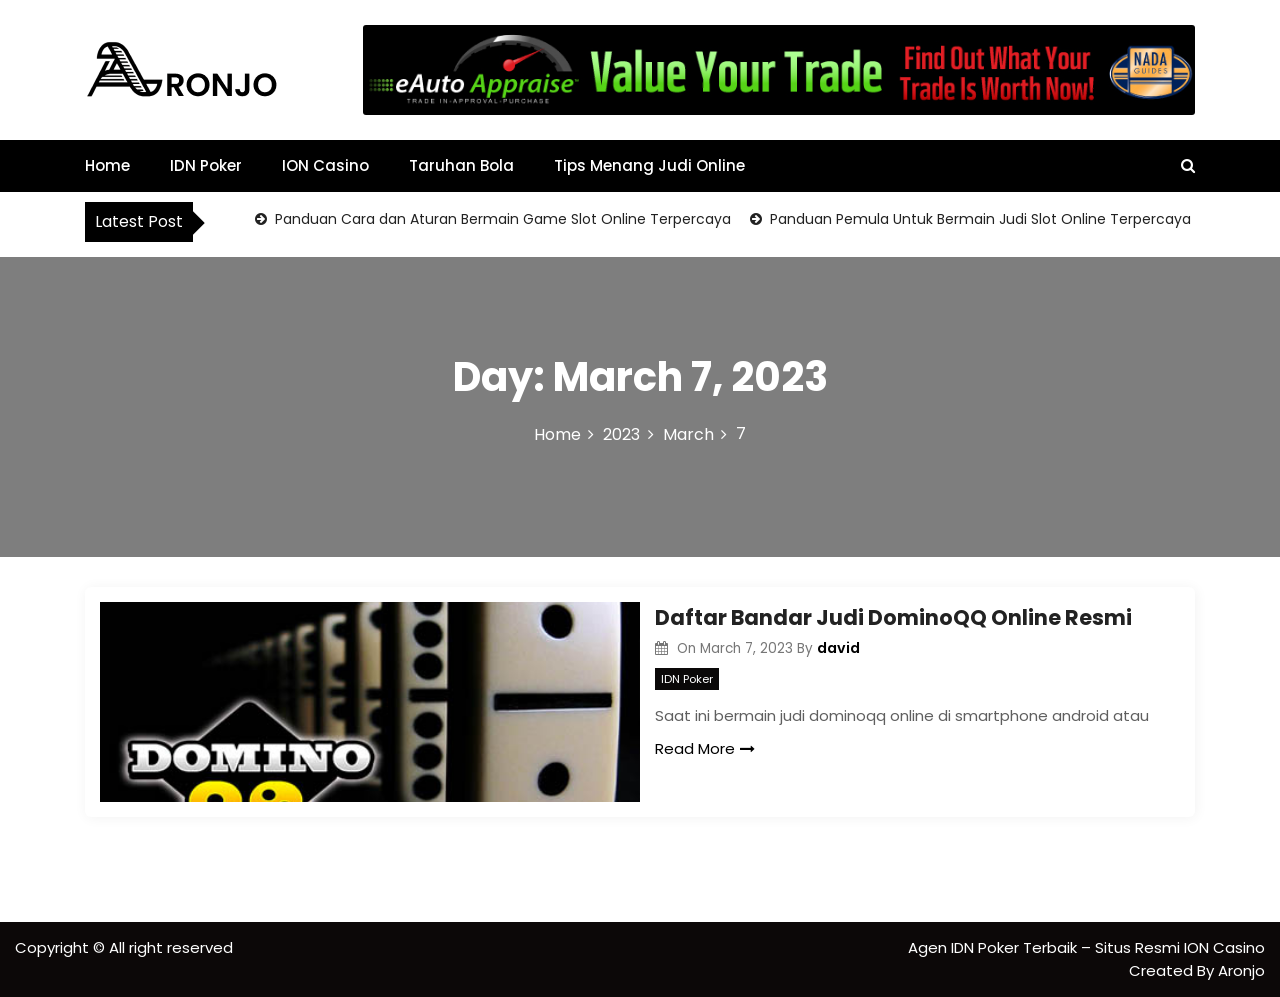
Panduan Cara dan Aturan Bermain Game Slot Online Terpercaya (501, 219)
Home (107, 165)
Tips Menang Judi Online (649, 165)
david (838, 648)
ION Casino (325, 165)
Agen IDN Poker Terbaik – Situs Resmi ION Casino (1086, 947)
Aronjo (1241, 970)
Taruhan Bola (461, 165)
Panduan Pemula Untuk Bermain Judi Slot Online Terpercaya (978, 219)
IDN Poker (206, 165)
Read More (705, 748)
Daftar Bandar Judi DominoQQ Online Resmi (893, 617)
